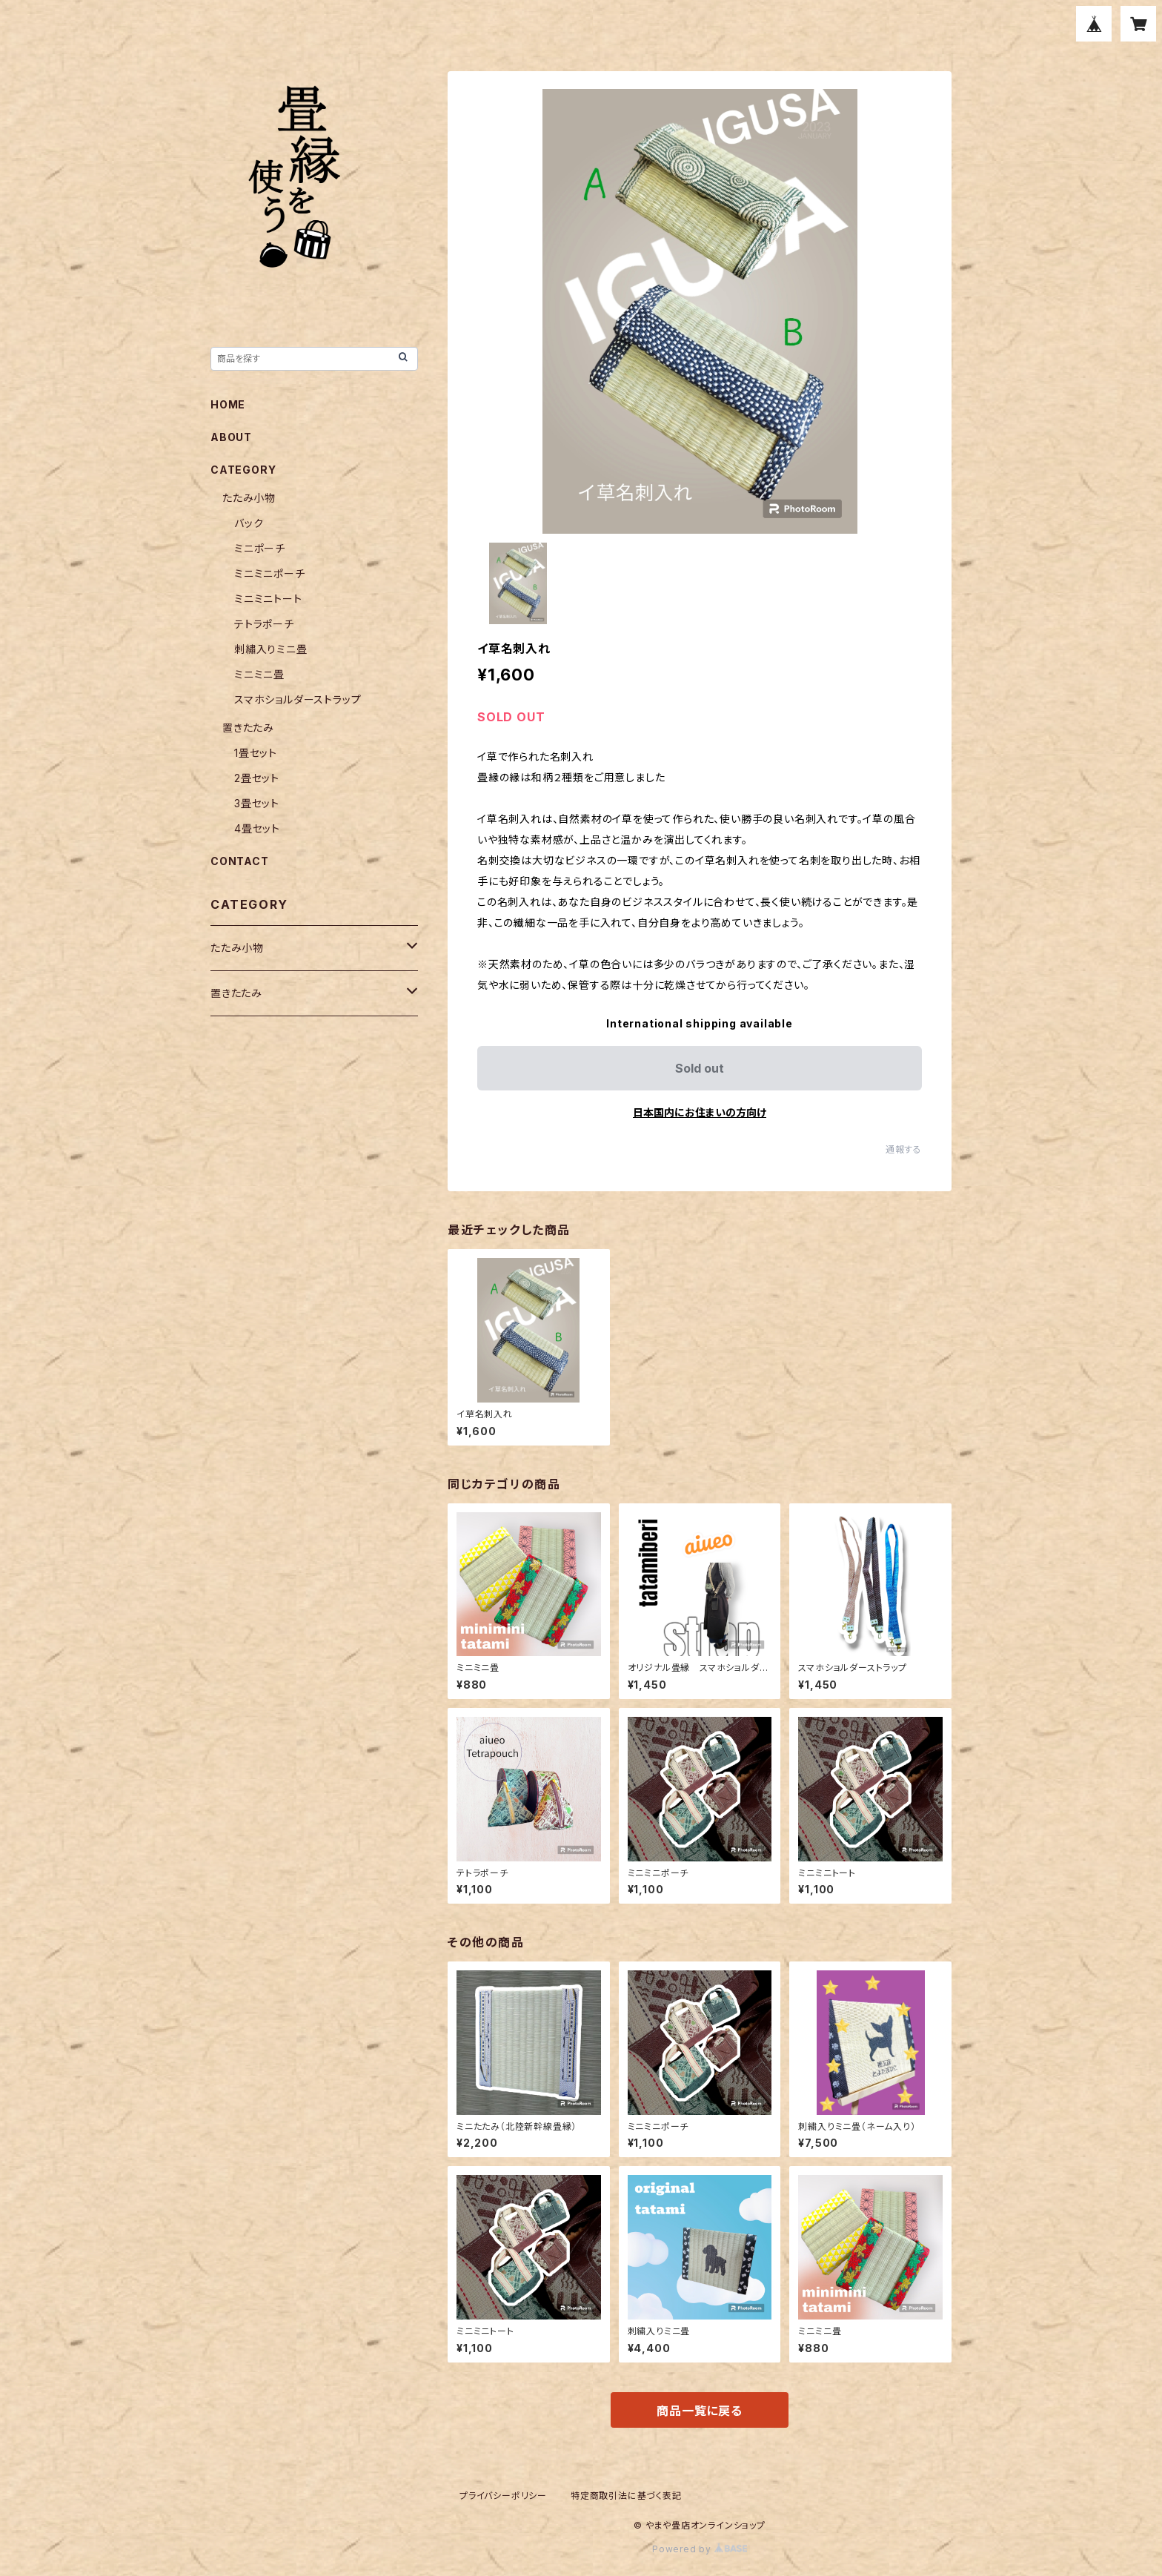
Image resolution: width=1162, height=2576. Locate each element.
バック (248, 523)
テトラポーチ (264, 623)
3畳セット (256, 803)
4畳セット (257, 828)
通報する (904, 1149)
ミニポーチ (259, 548)
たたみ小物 (249, 497)
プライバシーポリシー (503, 2495)
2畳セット (256, 778)
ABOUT (231, 437)
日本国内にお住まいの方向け (699, 1112)
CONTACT (239, 861)
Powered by (699, 2549)
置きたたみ (248, 727)
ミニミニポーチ (269, 573)
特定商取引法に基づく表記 (626, 2495)
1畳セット (255, 752)
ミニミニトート (268, 598)
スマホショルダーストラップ (297, 699)
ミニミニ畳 (259, 674)
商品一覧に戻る (700, 2410)
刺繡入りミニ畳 (271, 649)
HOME (227, 404)
